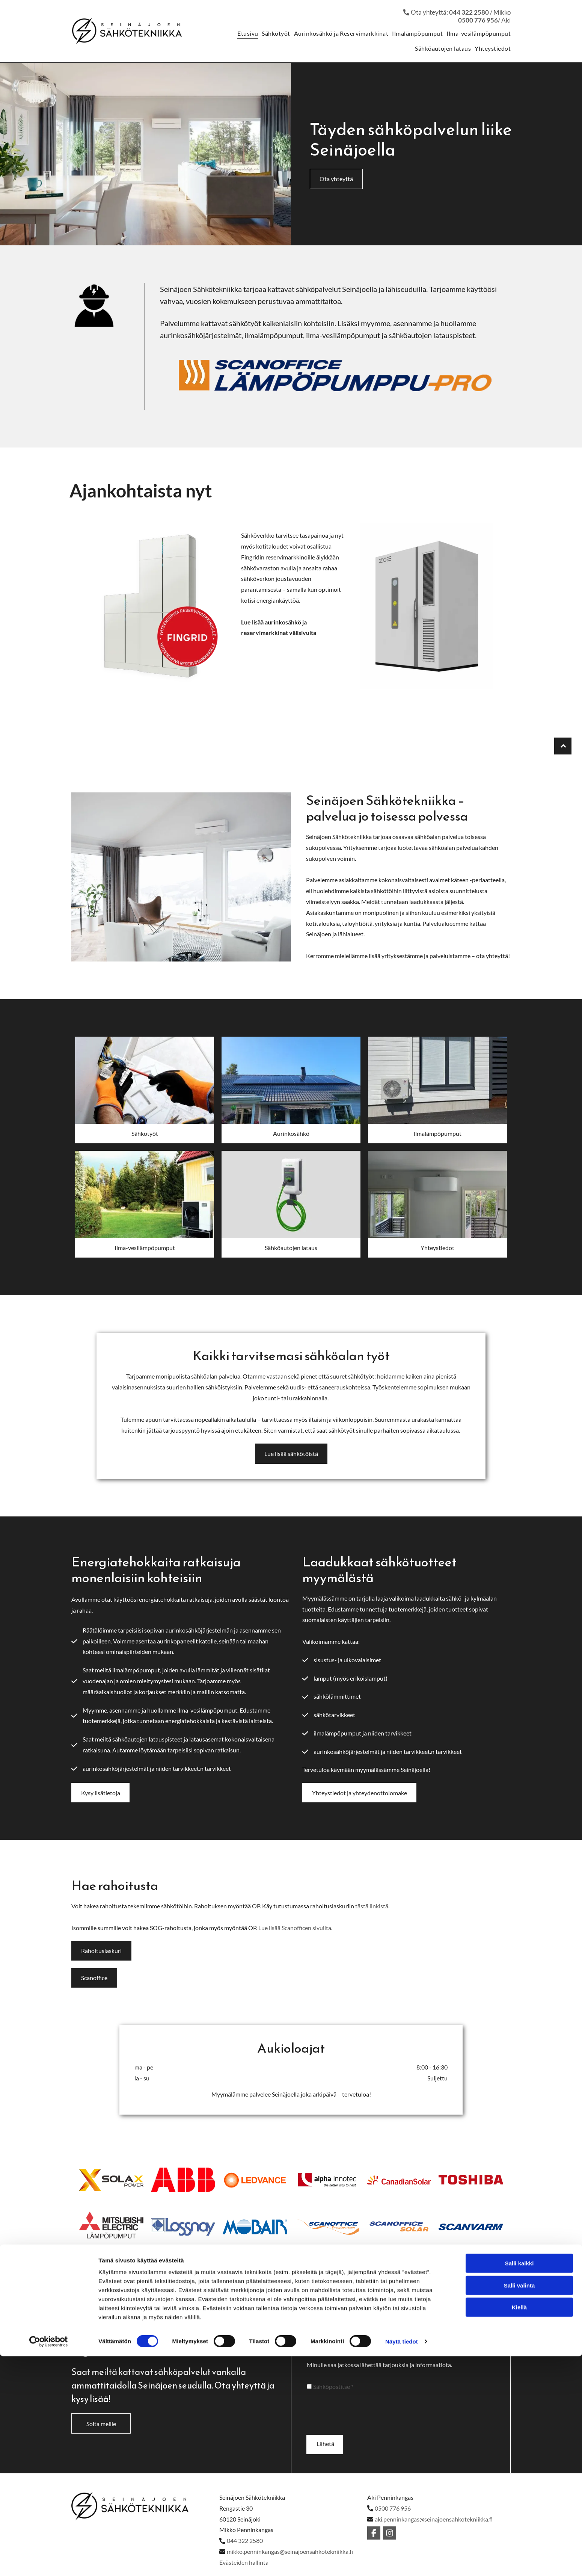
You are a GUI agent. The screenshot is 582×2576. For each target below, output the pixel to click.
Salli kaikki (519, 2518)
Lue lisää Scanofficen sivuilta (294, 1941)
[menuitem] (246, 33)
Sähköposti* (419, 2358)
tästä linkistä (371, 1919)
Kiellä (519, 2562)
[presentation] (364, 2436)
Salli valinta (519, 2540)
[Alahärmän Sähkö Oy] (144, 1084)
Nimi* (314, 2358)
